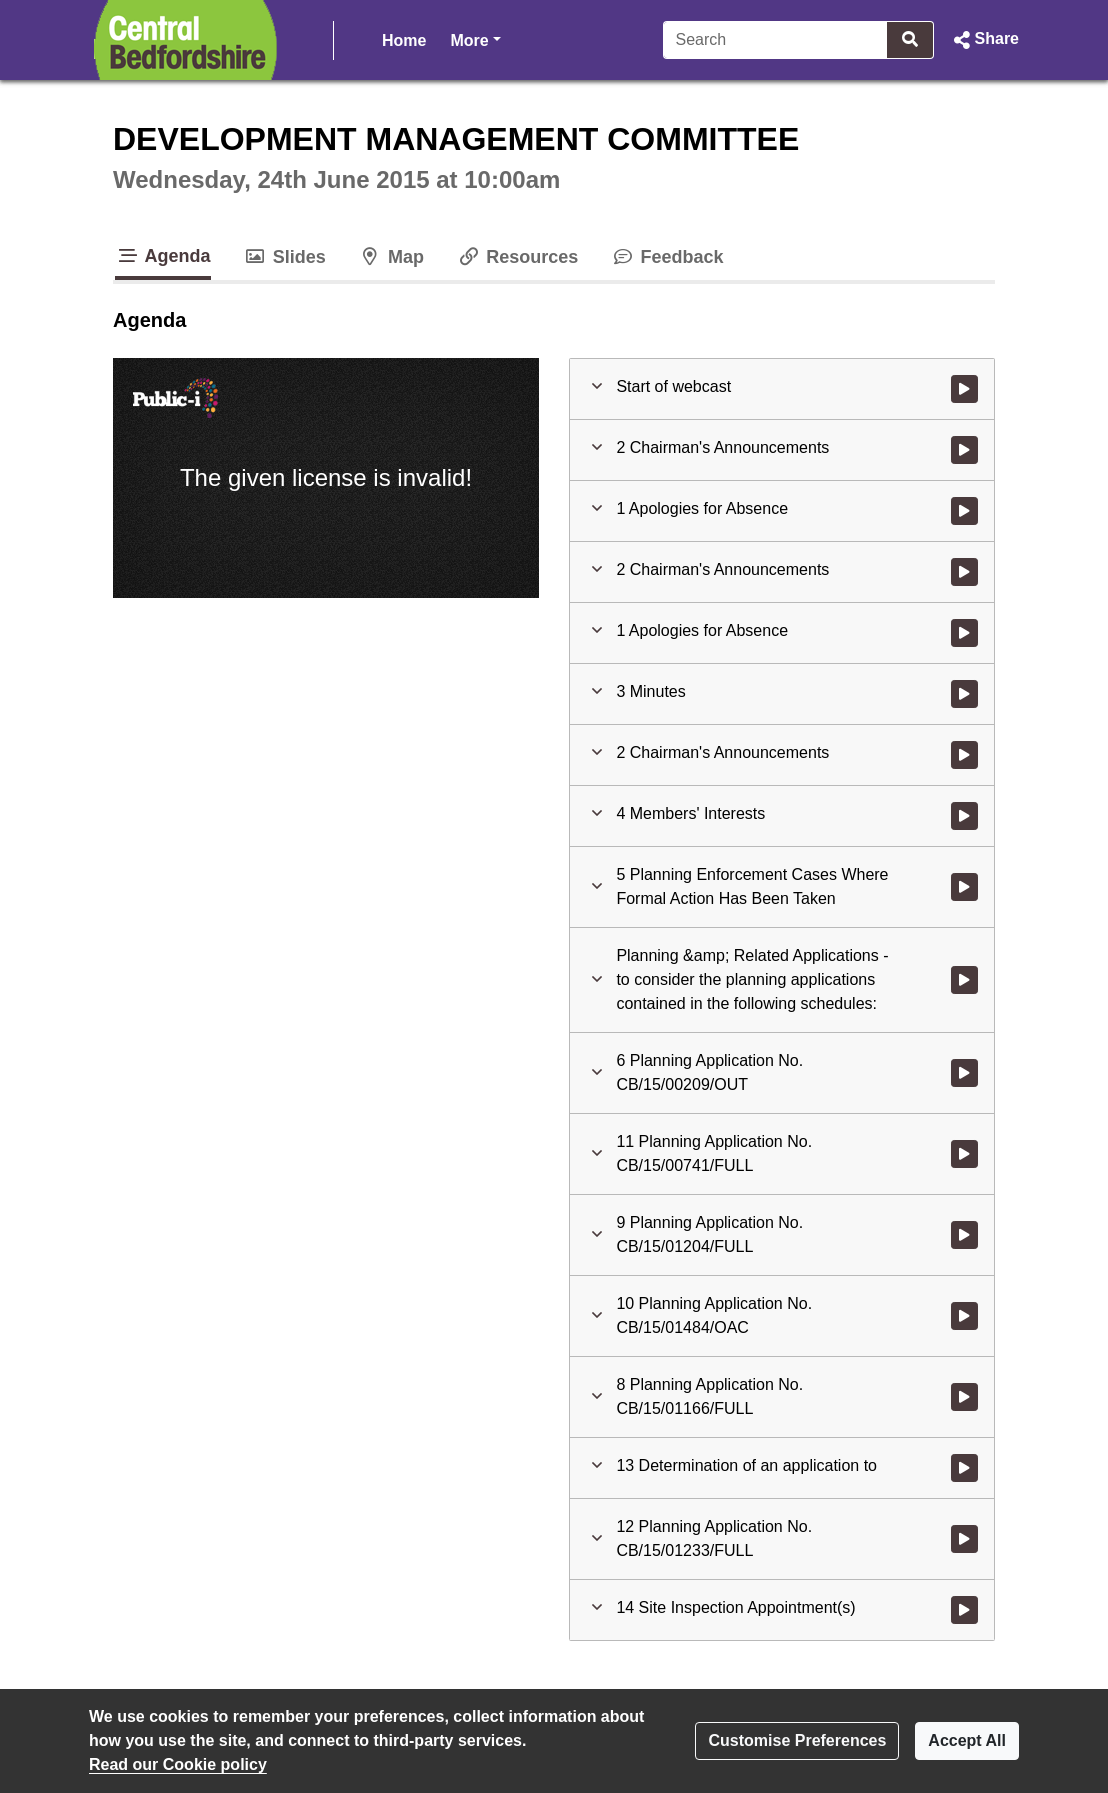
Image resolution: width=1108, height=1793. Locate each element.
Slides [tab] (284, 257)
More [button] (475, 38)
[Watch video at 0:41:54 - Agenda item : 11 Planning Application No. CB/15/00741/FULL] (964, 1154)
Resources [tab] (517, 257)
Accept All (967, 1740)
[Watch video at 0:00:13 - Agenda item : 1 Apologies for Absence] (964, 511)
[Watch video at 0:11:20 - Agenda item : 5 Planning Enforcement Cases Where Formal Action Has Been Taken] (964, 887)
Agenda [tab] (163, 256)
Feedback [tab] (666, 257)
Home (404, 40)
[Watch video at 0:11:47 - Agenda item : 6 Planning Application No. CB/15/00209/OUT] (964, 1073)
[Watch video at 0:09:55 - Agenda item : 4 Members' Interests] (964, 816)
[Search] (775, 40)
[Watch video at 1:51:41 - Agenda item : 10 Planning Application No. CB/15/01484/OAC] (964, 1316)
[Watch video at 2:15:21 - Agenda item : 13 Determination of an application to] (964, 1468)
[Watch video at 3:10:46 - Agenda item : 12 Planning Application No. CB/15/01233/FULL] (964, 1539)
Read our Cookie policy (178, 1764)
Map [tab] (391, 257)
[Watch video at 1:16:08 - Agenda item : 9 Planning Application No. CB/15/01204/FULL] (964, 1235)
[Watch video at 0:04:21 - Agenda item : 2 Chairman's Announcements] (964, 572)
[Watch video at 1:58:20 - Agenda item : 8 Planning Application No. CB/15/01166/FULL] (964, 1397)
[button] (984, 40)
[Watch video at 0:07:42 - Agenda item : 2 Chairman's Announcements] (964, 755)
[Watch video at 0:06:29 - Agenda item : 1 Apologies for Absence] (964, 633)
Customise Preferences (797, 1740)
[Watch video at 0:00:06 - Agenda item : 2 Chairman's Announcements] (964, 450)
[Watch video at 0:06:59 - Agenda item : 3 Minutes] (964, 694)
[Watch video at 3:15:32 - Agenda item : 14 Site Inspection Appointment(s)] (964, 1610)
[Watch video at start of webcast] (964, 389)
